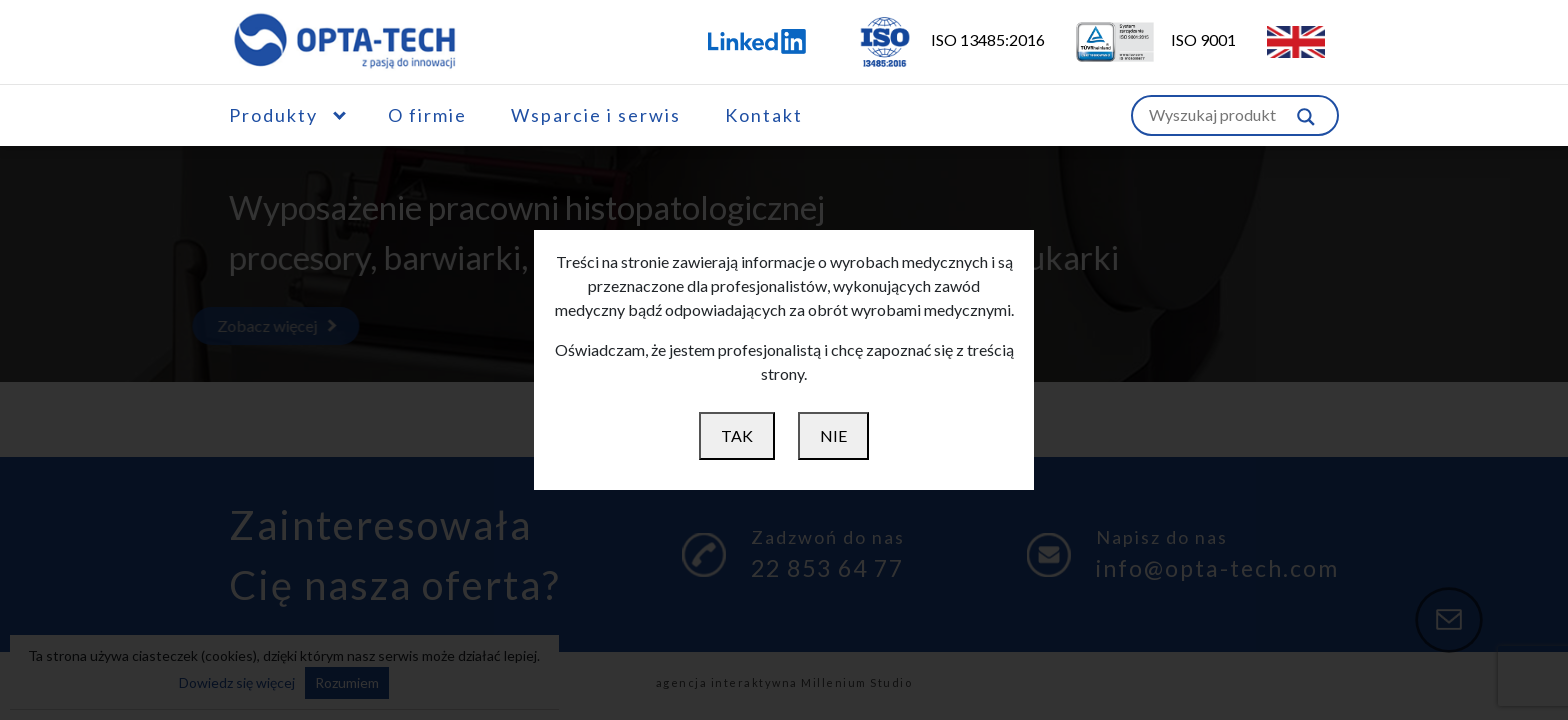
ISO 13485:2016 (938, 39)
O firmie (427, 115)
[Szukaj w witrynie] (1306, 115)
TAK (737, 435)
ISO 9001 (1143, 39)
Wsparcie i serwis (596, 115)
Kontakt (764, 115)
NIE (833, 435)
